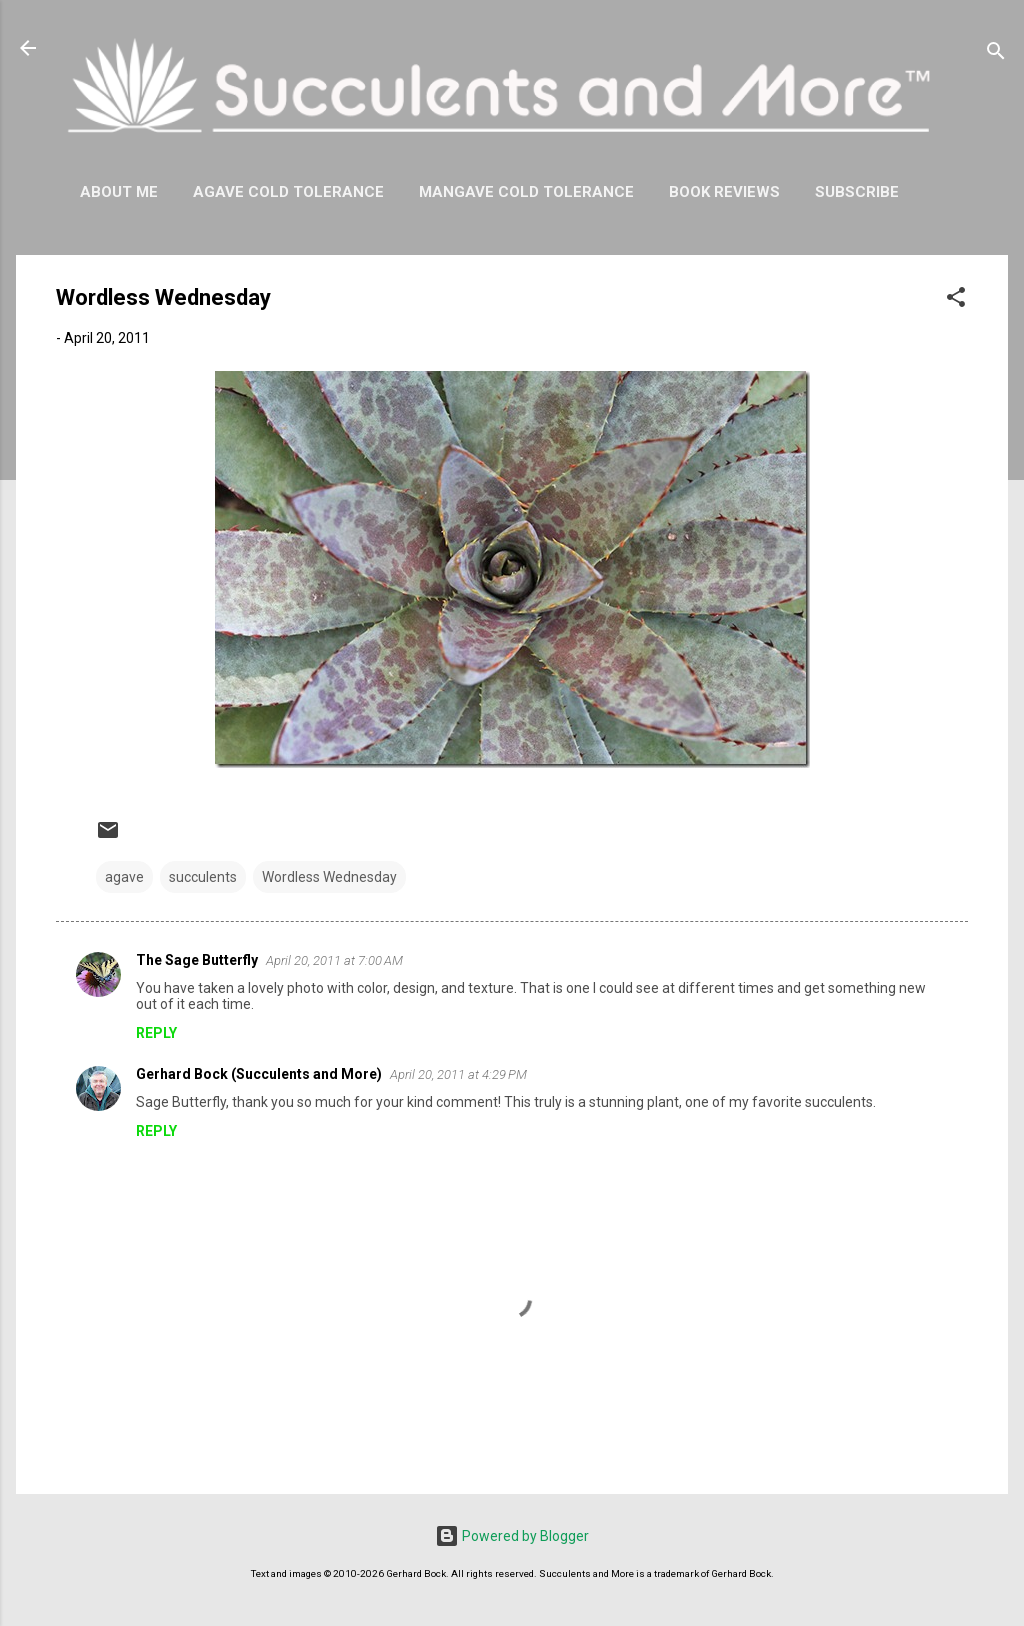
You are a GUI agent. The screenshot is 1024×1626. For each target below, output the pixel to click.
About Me (119, 192)
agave (124, 877)
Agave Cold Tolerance (288, 192)
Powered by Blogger (512, 1536)
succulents (203, 877)
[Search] (996, 54)
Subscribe (857, 192)
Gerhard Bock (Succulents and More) (259, 1074)
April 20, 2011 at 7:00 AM (334, 960)
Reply (156, 1033)
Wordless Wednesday (329, 877)
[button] (956, 300)
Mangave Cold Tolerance (526, 192)
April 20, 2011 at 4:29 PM (458, 1074)
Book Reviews (724, 192)
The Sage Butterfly (197, 960)
